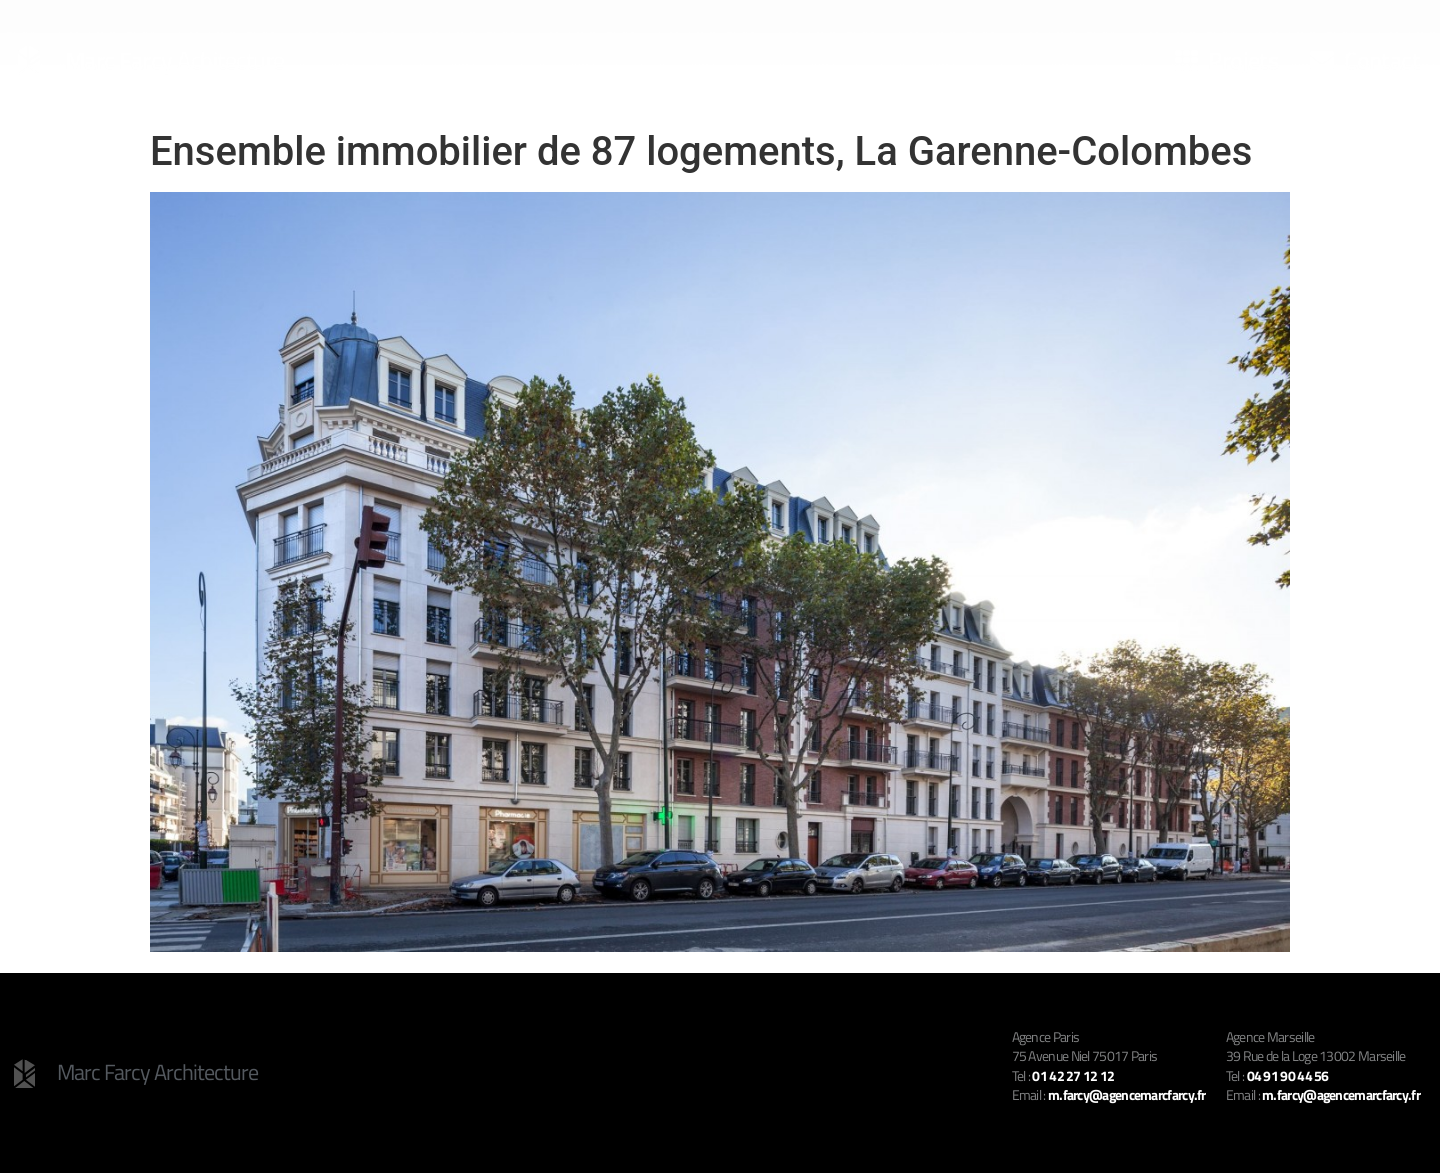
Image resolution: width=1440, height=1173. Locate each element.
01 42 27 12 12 (1073, 1075)
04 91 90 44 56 (1288, 1075)
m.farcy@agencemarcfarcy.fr (1341, 1094)
